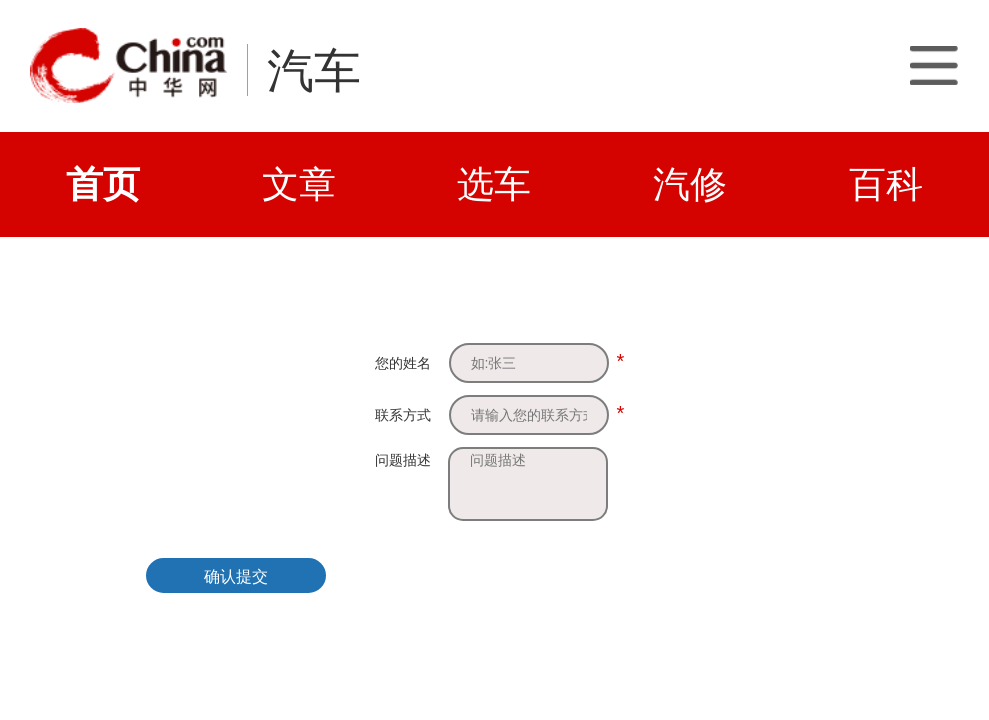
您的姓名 (403, 363)
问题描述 (403, 460)
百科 (886, 184)
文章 (299, 184)
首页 (103, 184)
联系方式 (403, 415)
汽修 (690, 184)
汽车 (314, 70)
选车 (494, 184)
